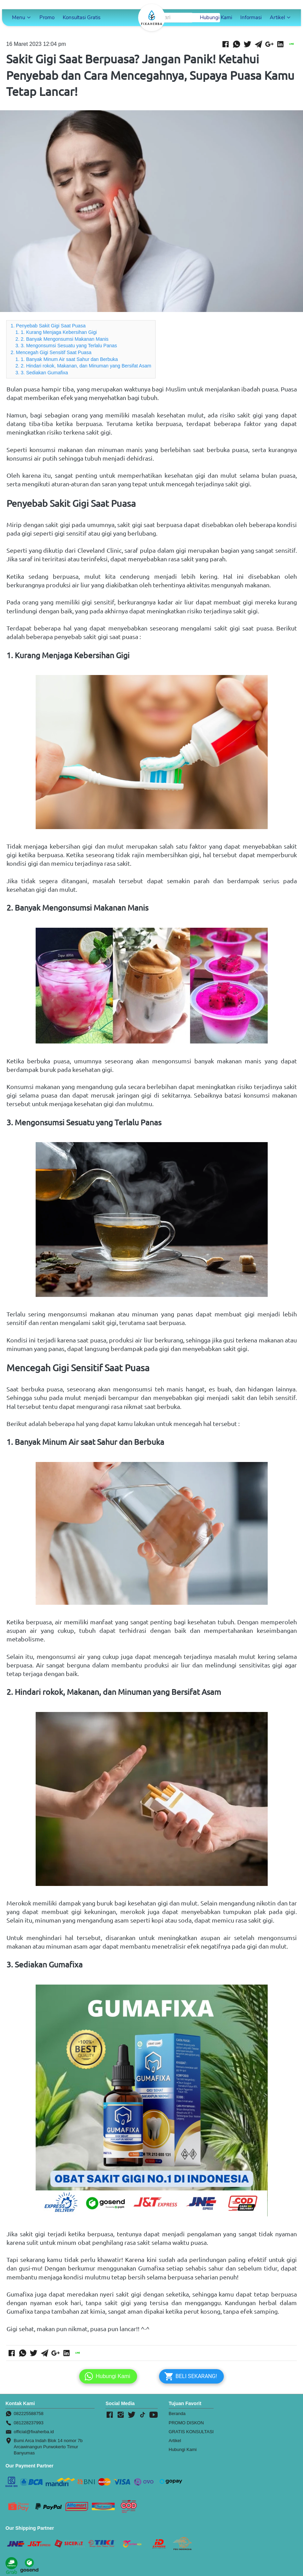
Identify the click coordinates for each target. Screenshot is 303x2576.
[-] (110, 2415)
